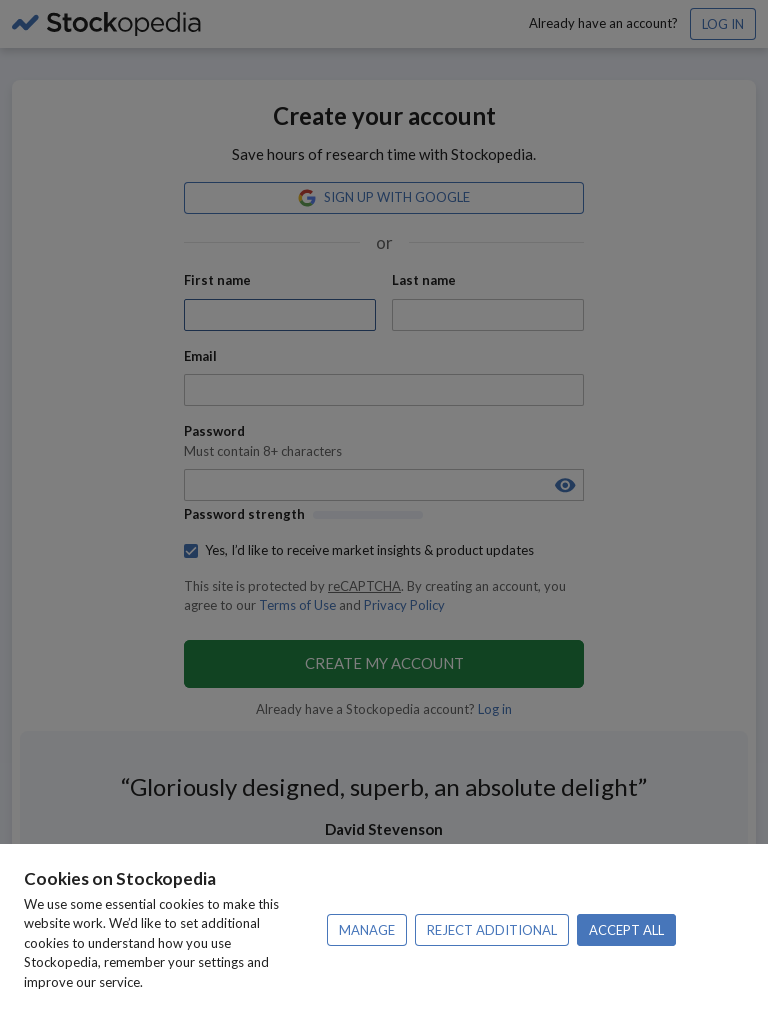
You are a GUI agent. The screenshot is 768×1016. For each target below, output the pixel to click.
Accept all (626, 930)
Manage (367, 930)
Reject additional (492, 930)
